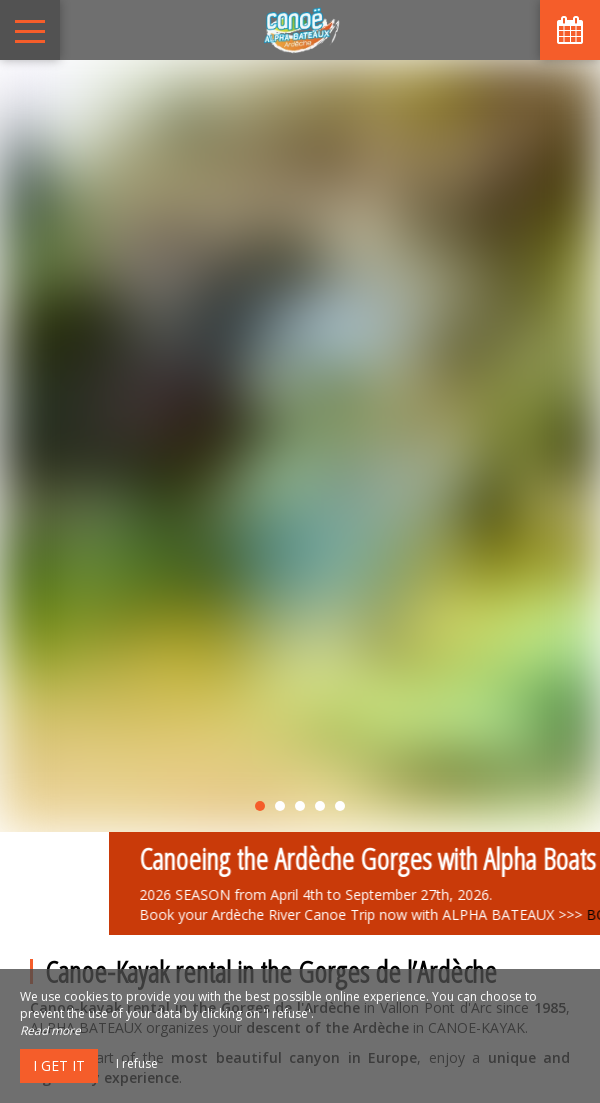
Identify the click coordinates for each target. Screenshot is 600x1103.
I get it (59, 1065)
